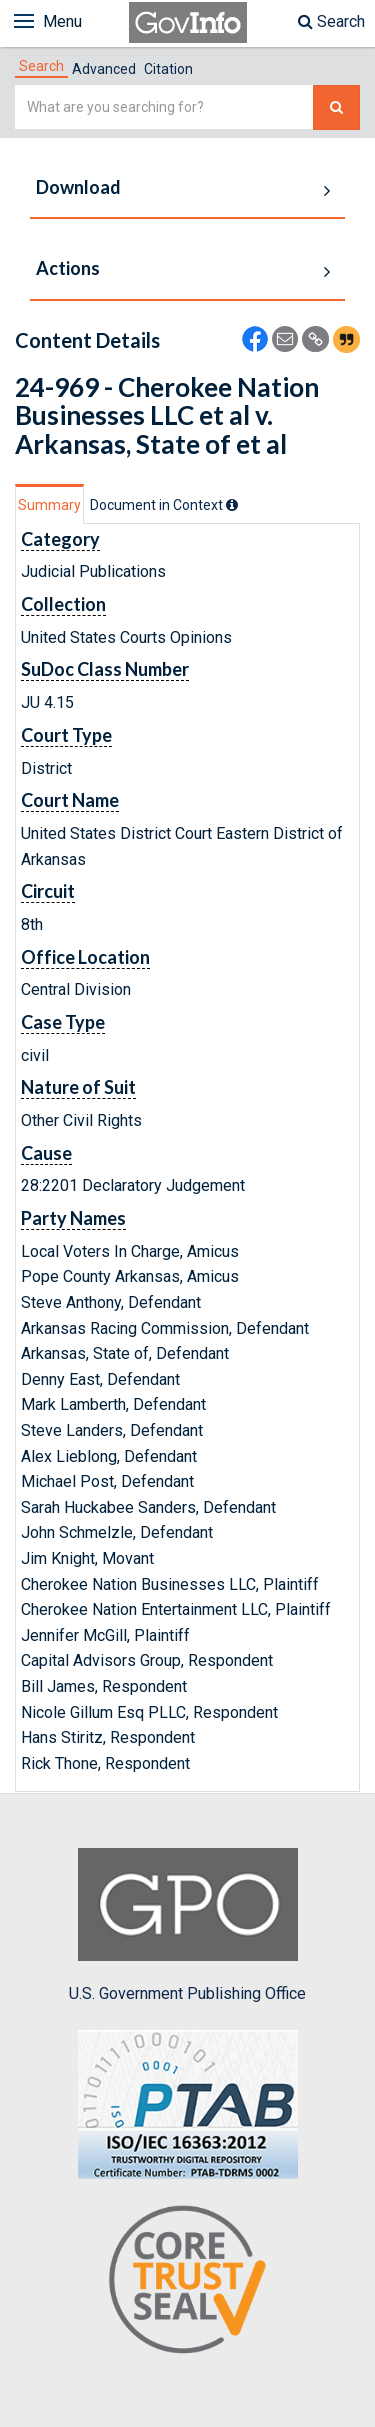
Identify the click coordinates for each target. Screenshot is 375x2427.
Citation (168, 69)
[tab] (41, 66)
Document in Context (164, 505)
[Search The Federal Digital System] (336, 107)
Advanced (104, 69)
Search (331, 21)
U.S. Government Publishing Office (187, 1925)
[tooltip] (232, 505)
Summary (49, 505)
